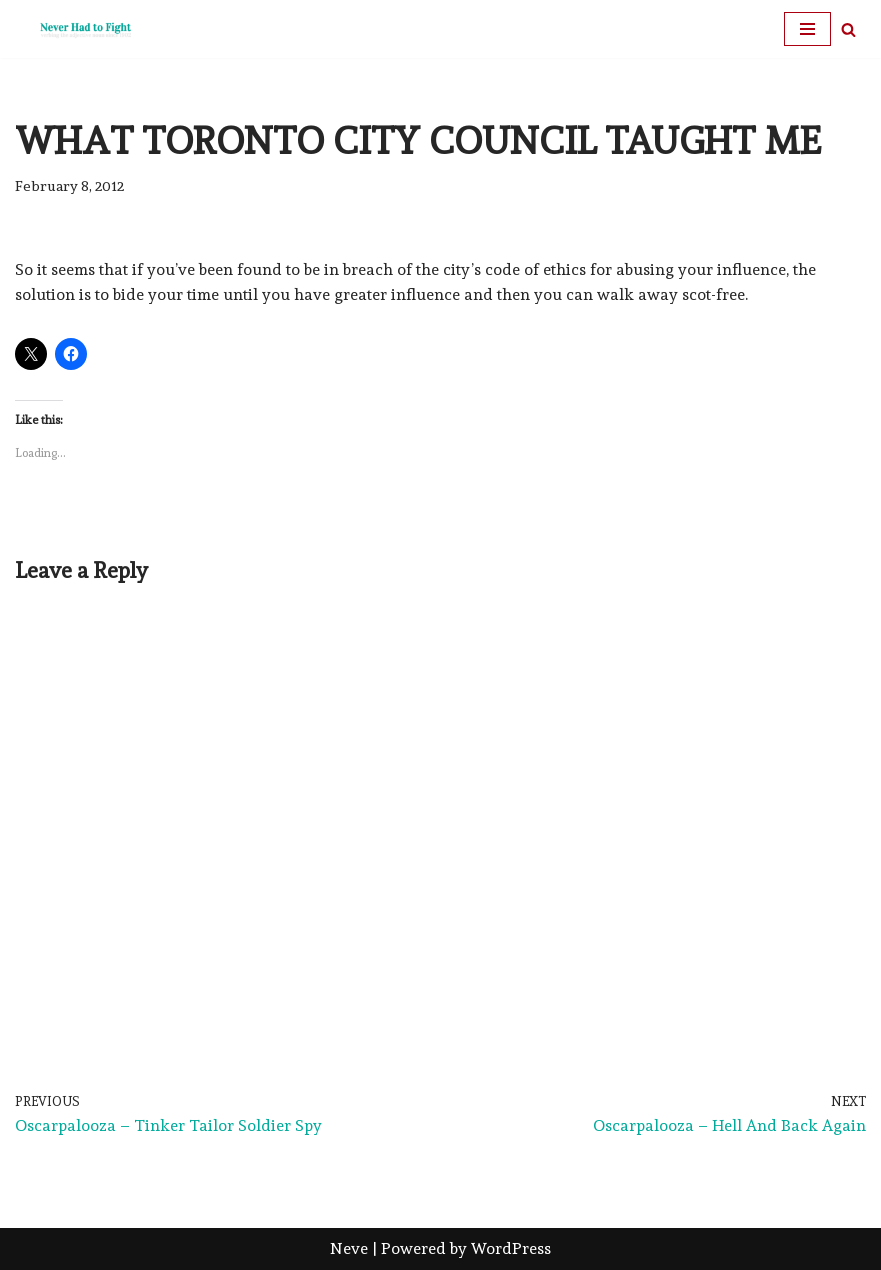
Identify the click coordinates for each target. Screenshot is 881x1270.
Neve (349, 1248)
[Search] (848, 29)
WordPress (511, 1248)
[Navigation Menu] (807, 29)
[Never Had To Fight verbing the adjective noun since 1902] (75, 29)
